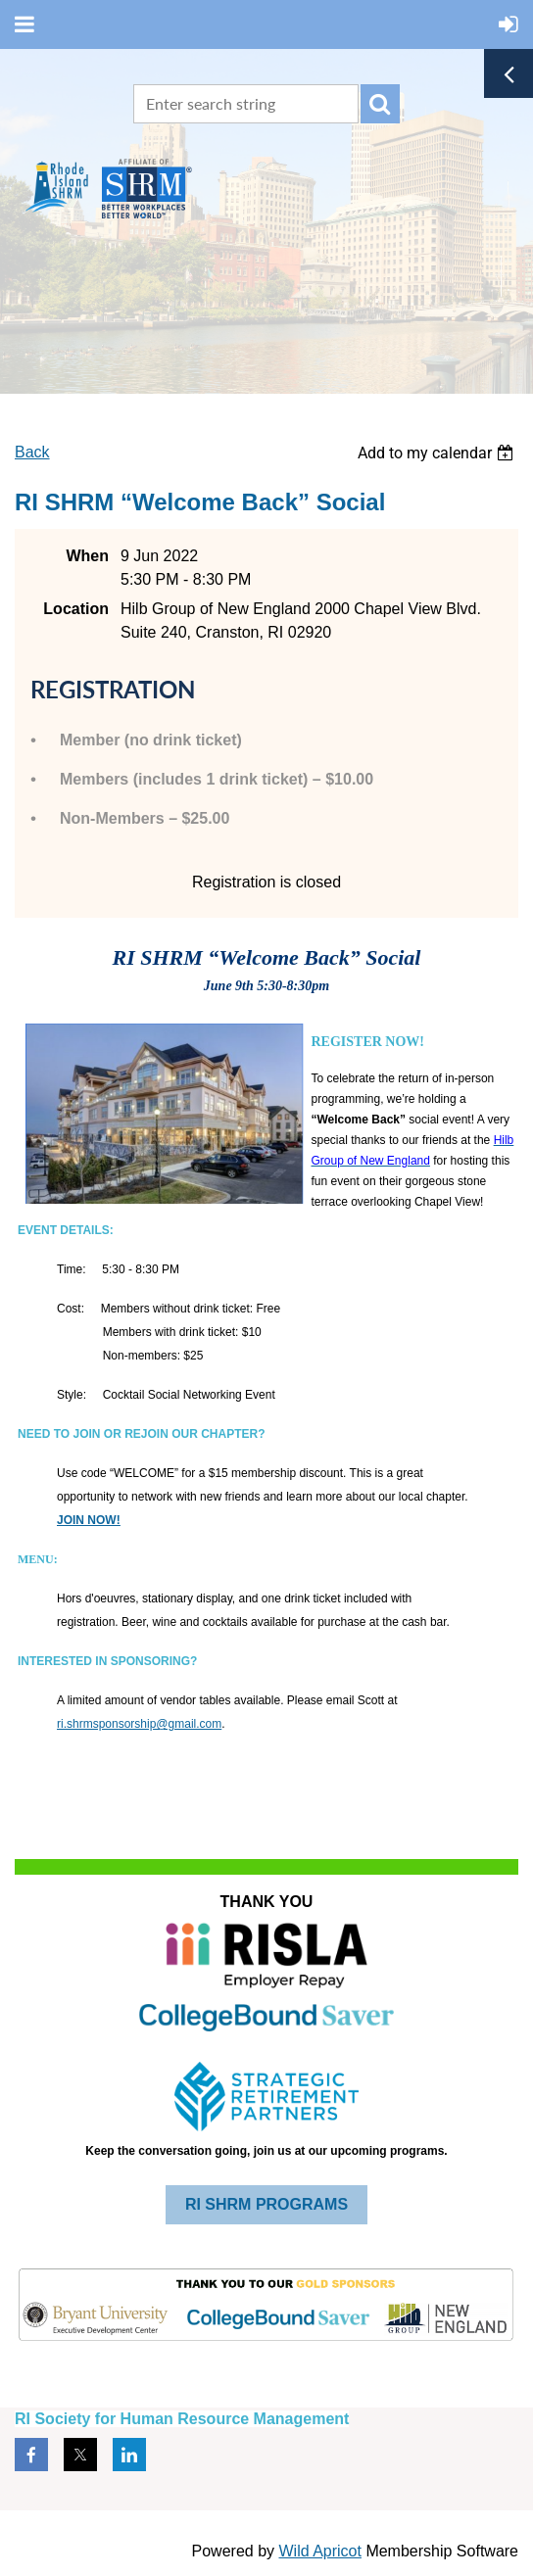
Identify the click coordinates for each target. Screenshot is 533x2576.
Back (32, 452)
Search (380, 103)
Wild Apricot (319, 2551)
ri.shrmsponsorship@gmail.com (139, 1724)
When (87, 556)
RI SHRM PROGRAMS (266, 2204)
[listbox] (438, 453)
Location (76, 608)
